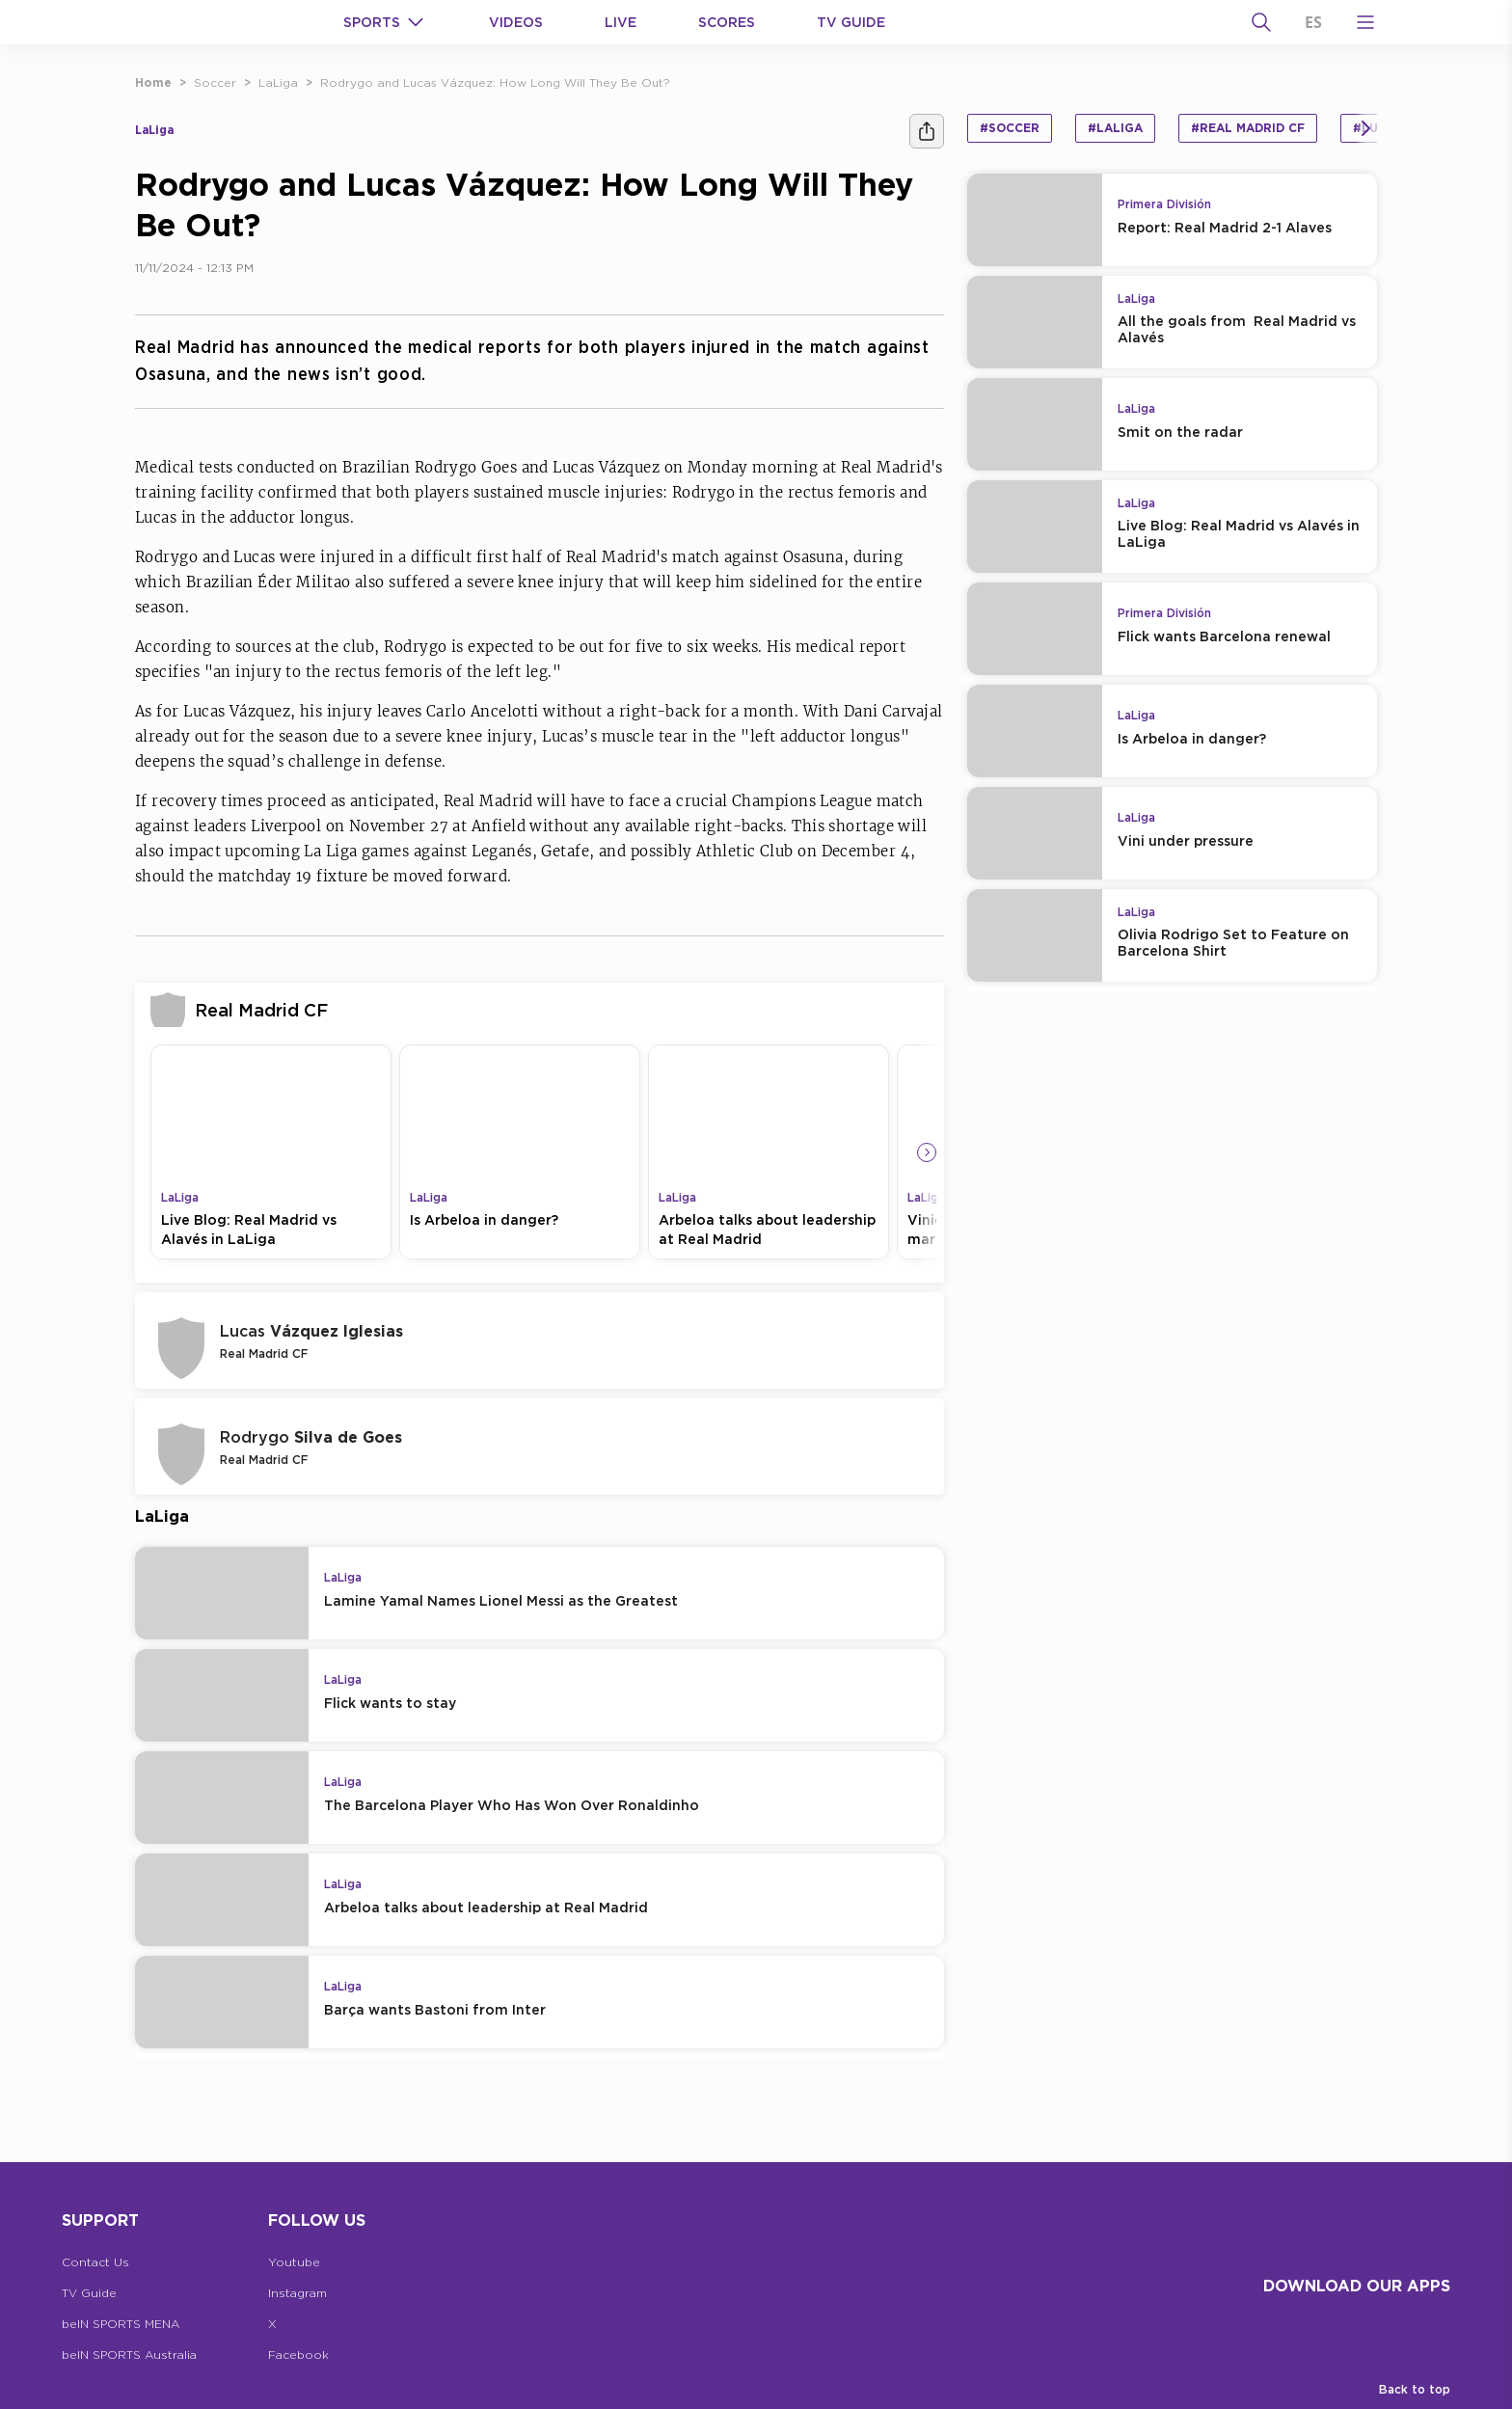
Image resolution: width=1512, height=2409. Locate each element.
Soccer (215, 82)
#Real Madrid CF (1248, 128)
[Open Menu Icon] (1365, 22)
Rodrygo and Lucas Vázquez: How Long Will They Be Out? (495, 82)
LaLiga (278, 82)
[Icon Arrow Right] (926, 1152)
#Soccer (1010, 128)
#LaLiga (1115, 128)
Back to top (1414, 2389)
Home (153, 82)
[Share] (926, 131)
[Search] (1261, 22)
